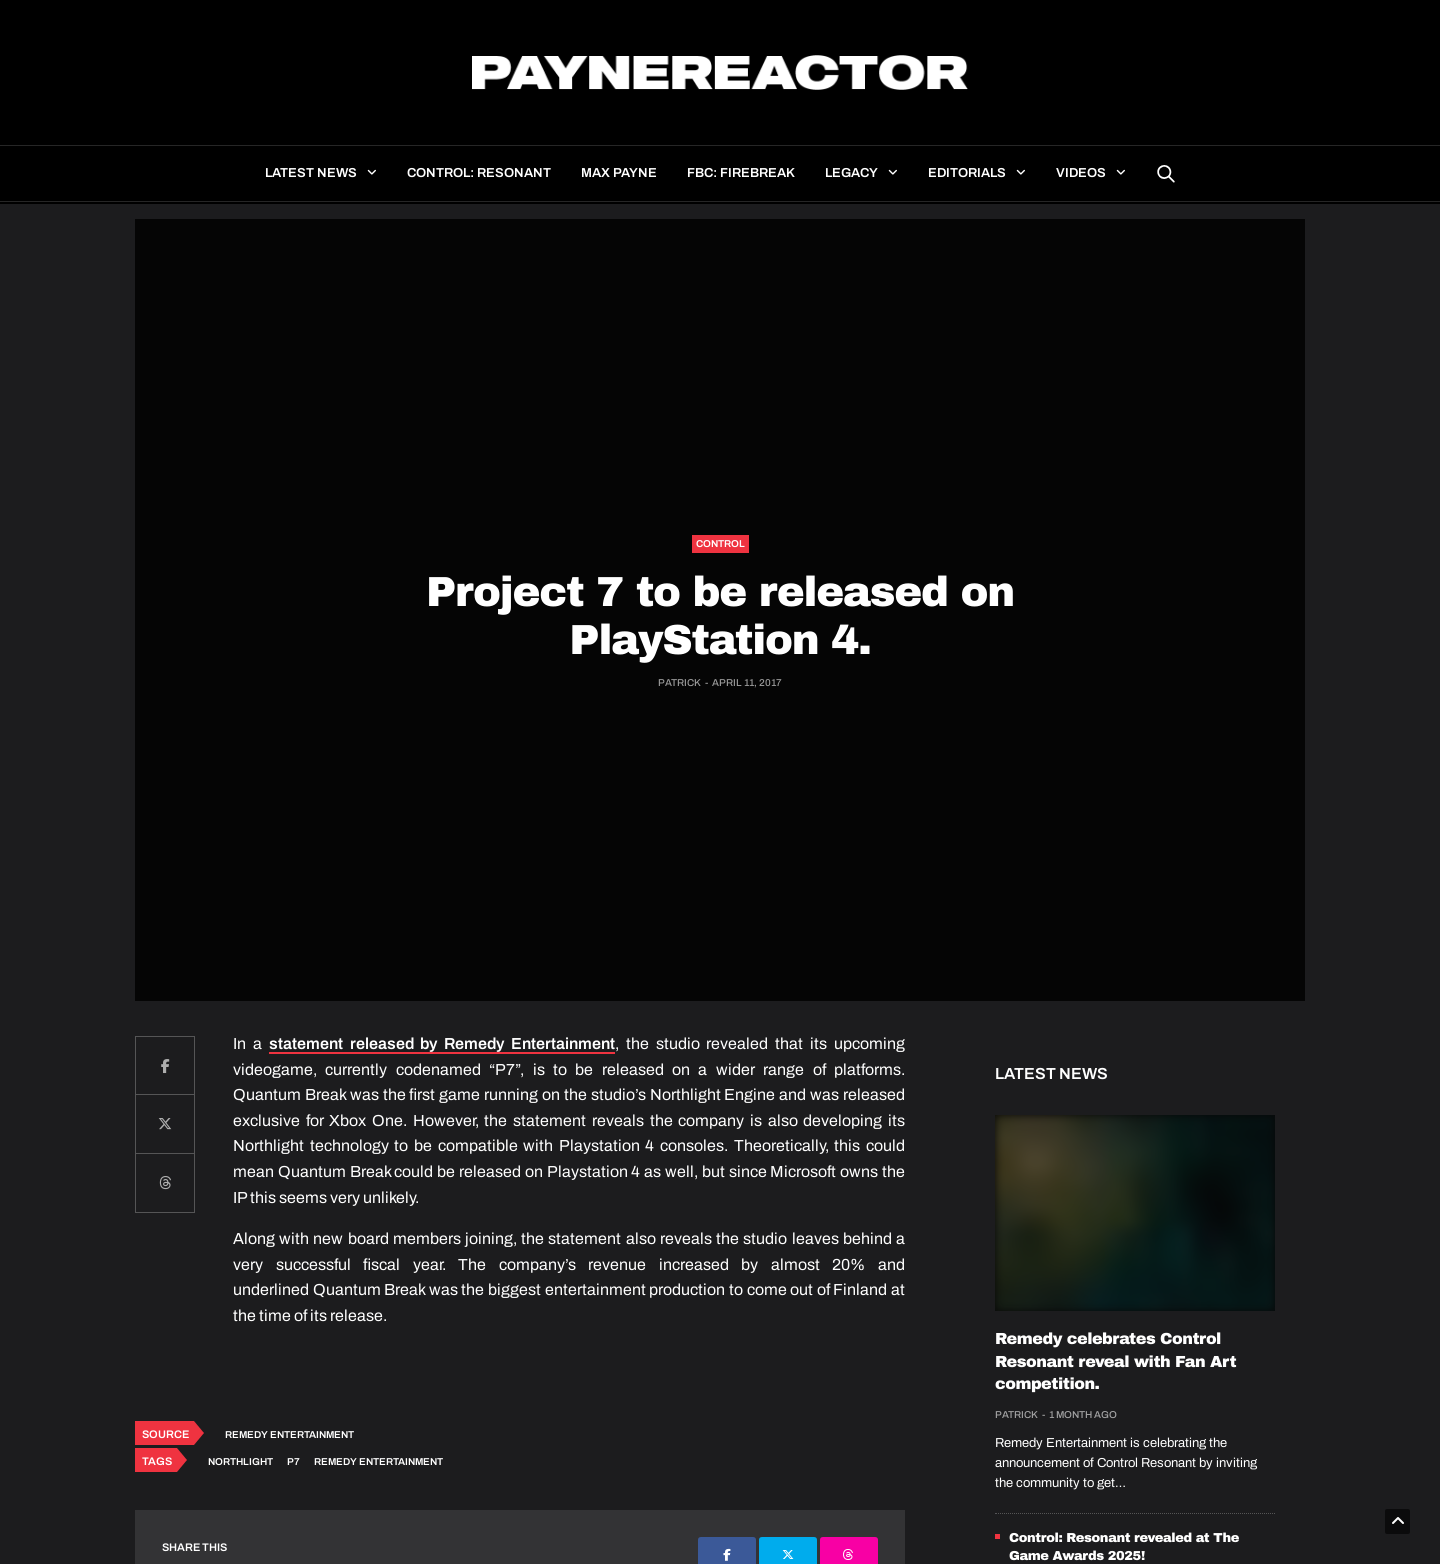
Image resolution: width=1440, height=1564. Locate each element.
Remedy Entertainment (289, 1434)
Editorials (967, 173)
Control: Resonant (479, 173)
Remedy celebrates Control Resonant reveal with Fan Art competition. (1115, 1362)
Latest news (311, 173)
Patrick (679, 682)
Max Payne (619, 173)
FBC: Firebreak (741, 173)
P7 (293, 1461)
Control (720, 543)
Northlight (240, 1461)
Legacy (851, 173)
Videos (1081, 173)
